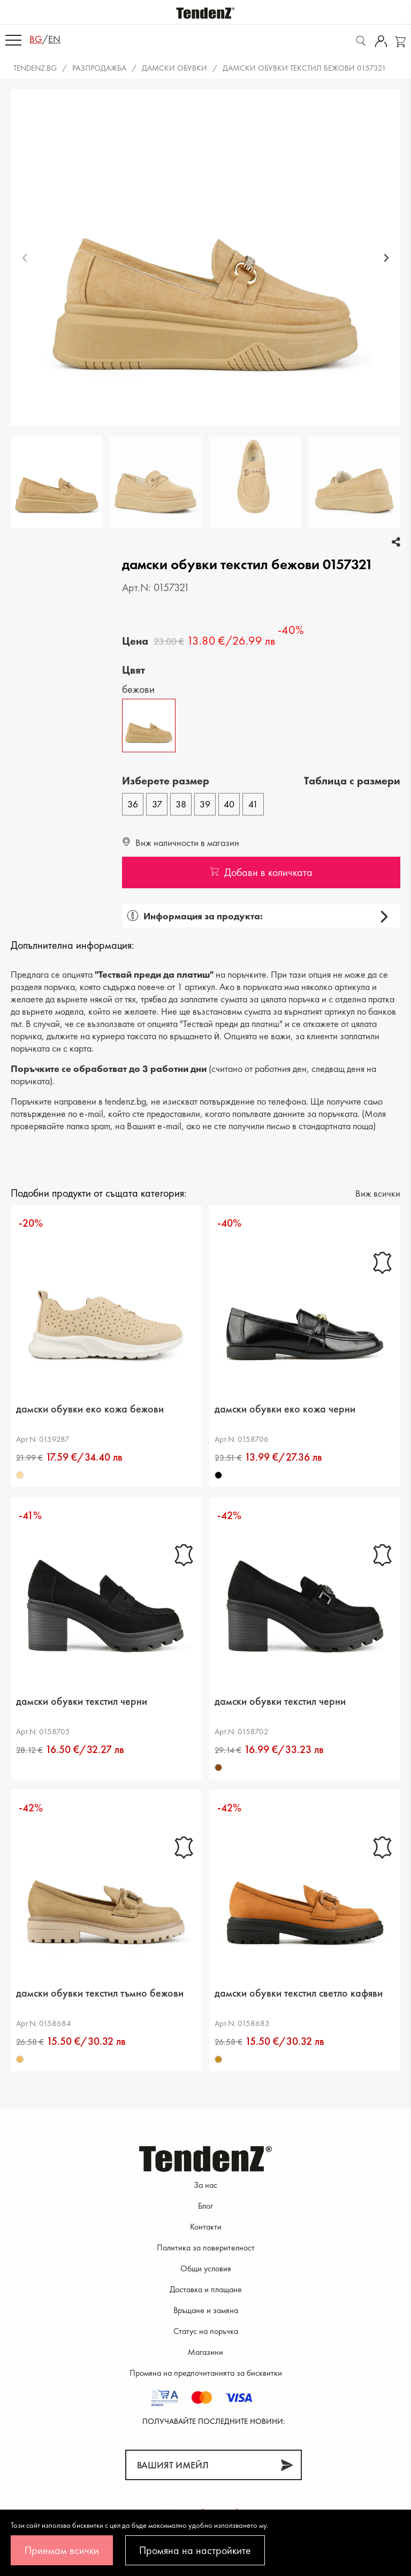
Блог (205, 2205)
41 (253, 804)
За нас (205, 2184)
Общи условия (205, 2268)
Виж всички (377, 1193)
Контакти (206, 2226)
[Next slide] (386, 258)
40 (229, 804)
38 (181, 804)
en (54, 39)
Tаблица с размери (352, 781)
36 (132, 804)
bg (35, 39)
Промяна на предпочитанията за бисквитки (206, 2372)
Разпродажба (99, 68)
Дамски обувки (174, 68)
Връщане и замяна (205, 2310)
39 (205, 804)
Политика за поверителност (206, 2247)
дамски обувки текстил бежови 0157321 (304, 68)
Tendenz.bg (35, 68)
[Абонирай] (286, 2465)
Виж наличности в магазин (180, 842)
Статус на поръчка (205, 2331)
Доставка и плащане (206, 2289)
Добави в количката (261, 872)
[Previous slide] (25, 258)
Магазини (205, 2352)
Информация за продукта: (195, 916)
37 (157, 804)
